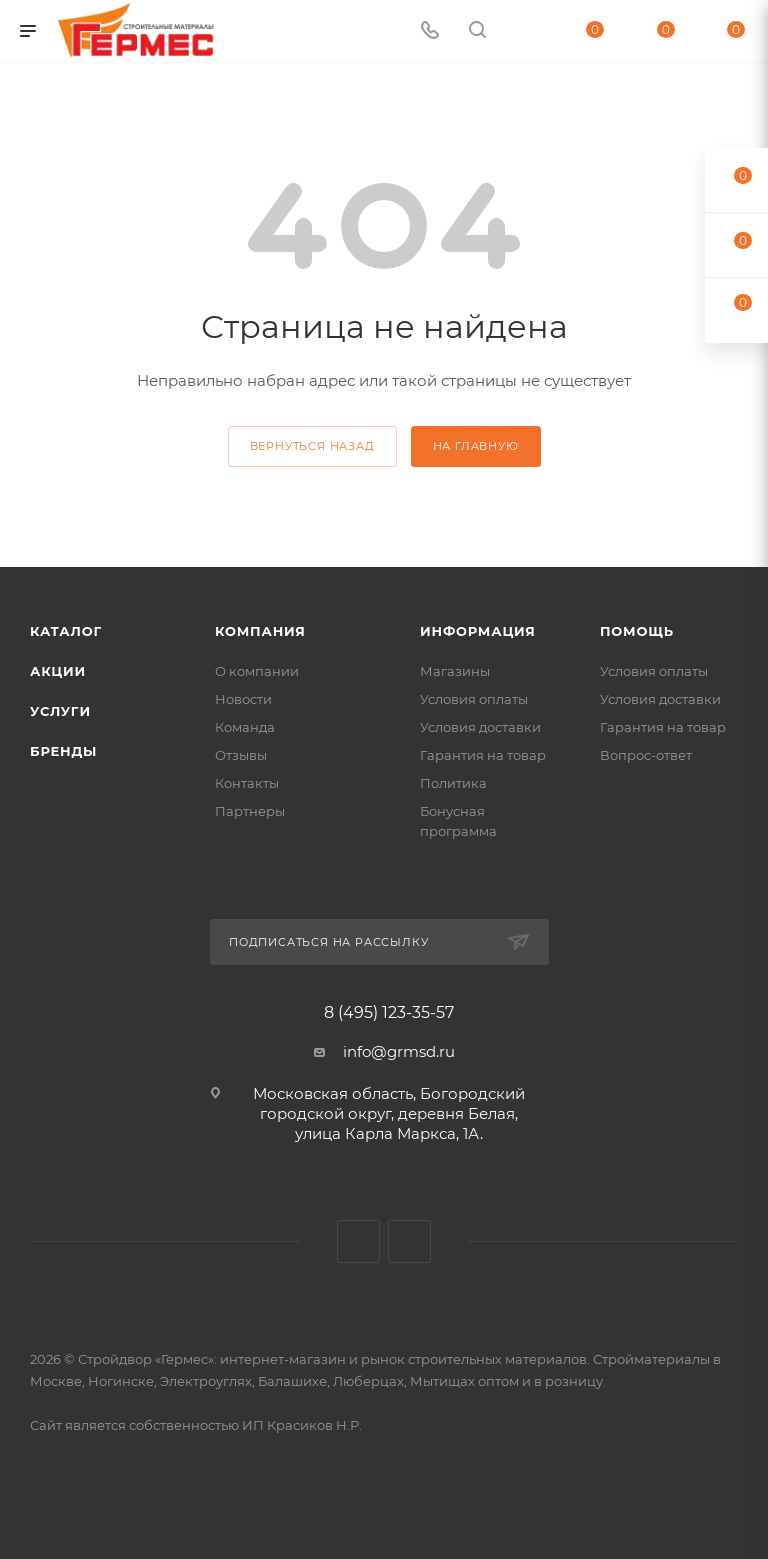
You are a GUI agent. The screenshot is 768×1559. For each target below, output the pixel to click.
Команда (245, 727)
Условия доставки (480, 727)
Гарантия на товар (483, 755)
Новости (243, 699)
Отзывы (241, 755)
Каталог (66, 631)
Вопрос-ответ (646, 755)
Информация (478, 631)
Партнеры (250, 811)
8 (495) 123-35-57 (389, 1013)
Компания (260, 631)
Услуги (60, 711)
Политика (453, 783)
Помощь (637, 631)
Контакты (247, 783)
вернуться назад (312, 446)
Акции (58, 671)
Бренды (63, 751)
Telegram (409, 1241)
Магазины (455, 671)
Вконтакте (358, 1241)
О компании (257, 671)
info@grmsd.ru (399, 1051)
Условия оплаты (474, 699)
